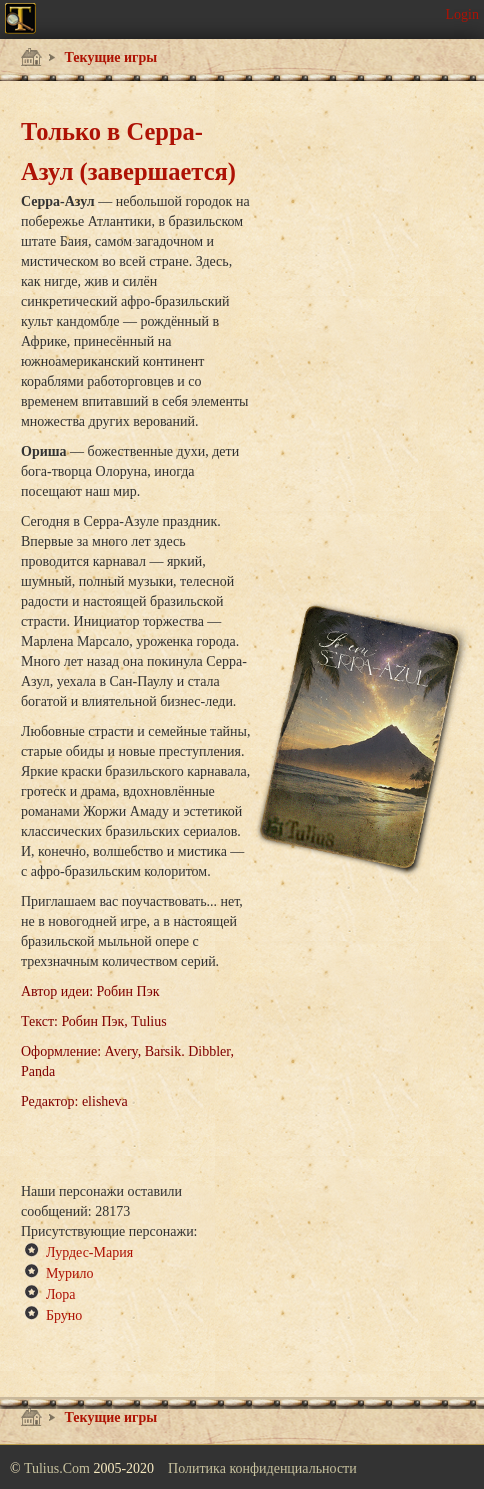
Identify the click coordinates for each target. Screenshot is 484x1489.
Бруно (64, 1315)
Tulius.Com (59, 1468)
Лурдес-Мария (89, 1252)
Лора (60, 1294)
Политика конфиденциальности (262, 1468)
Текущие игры (109, 57)
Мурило (70, 1273)
